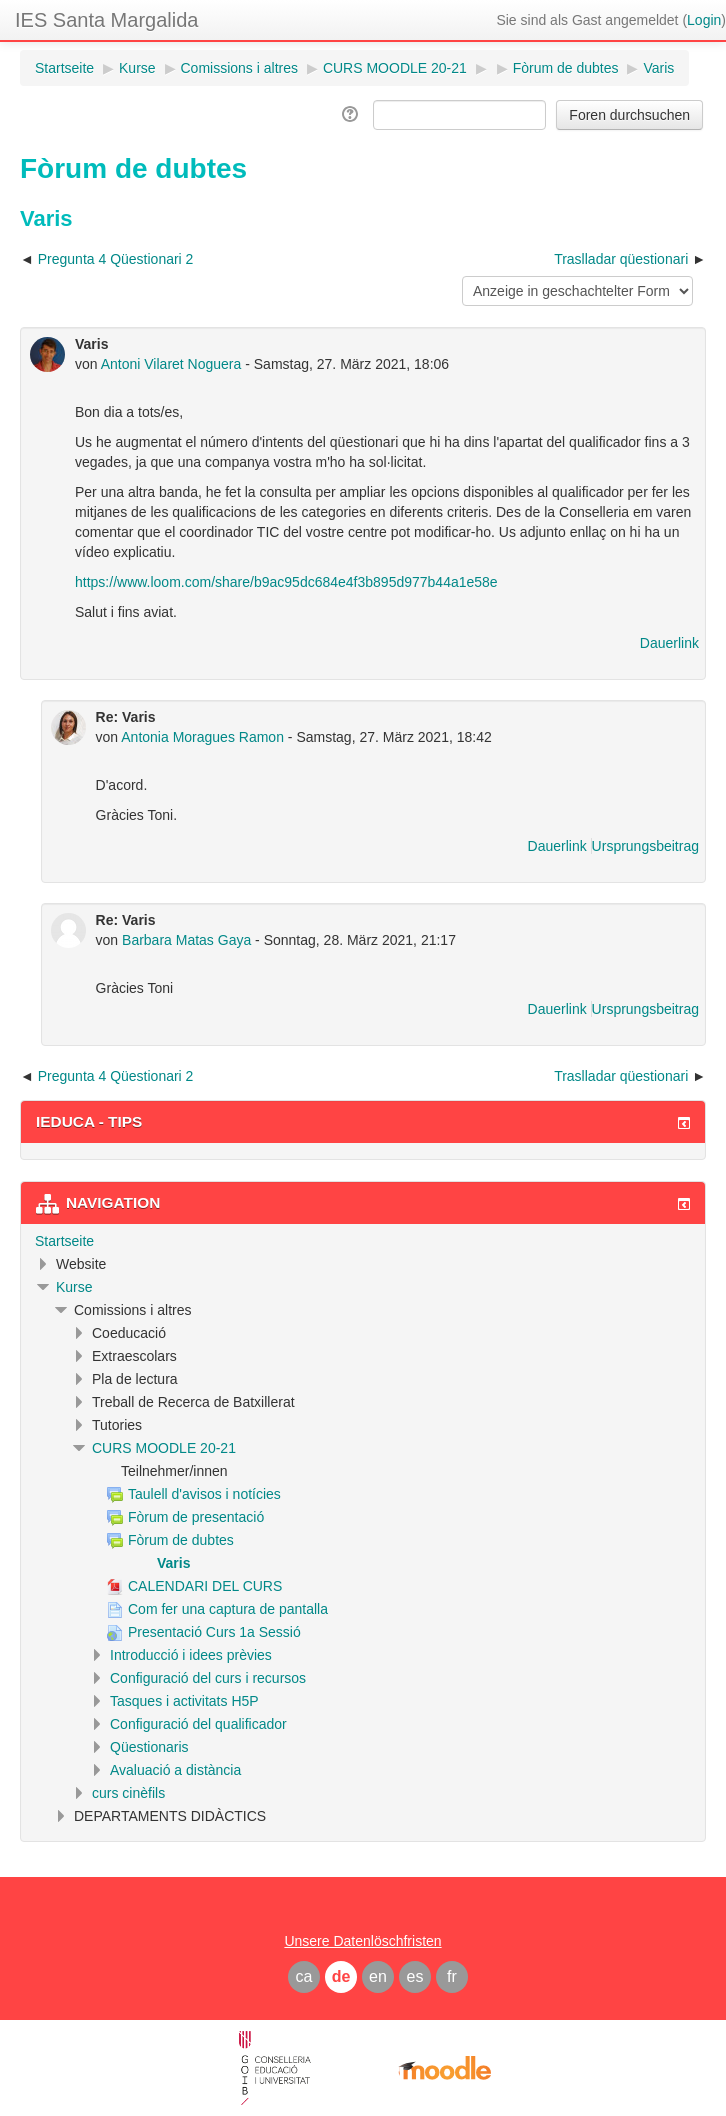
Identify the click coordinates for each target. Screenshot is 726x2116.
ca (304, 1976)
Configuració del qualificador (198, 1724)
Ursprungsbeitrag (645, 846)
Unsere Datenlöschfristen (362, 1941)
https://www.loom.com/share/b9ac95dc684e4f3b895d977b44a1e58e (286, 582)
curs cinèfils (128, 1793)
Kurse (74, 1287)
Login (704, 20)
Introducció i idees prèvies (191, 1655)
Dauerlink (669, 643)
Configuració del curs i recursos (208, 1678)
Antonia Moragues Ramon (202, 737)
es (415, 1976)
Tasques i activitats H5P (184, 1701)
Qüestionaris (149, 1747)
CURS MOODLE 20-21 (164, 1448)
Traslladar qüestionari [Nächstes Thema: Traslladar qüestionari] (621, 259)
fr (452, 1976)
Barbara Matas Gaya (186, 940)
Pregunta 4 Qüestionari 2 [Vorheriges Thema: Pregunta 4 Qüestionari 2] (116, 259)
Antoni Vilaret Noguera (171, 364)
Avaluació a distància (175, 1770)
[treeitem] (363, 1241)
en (378, 1976)
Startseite (64, 1241)
